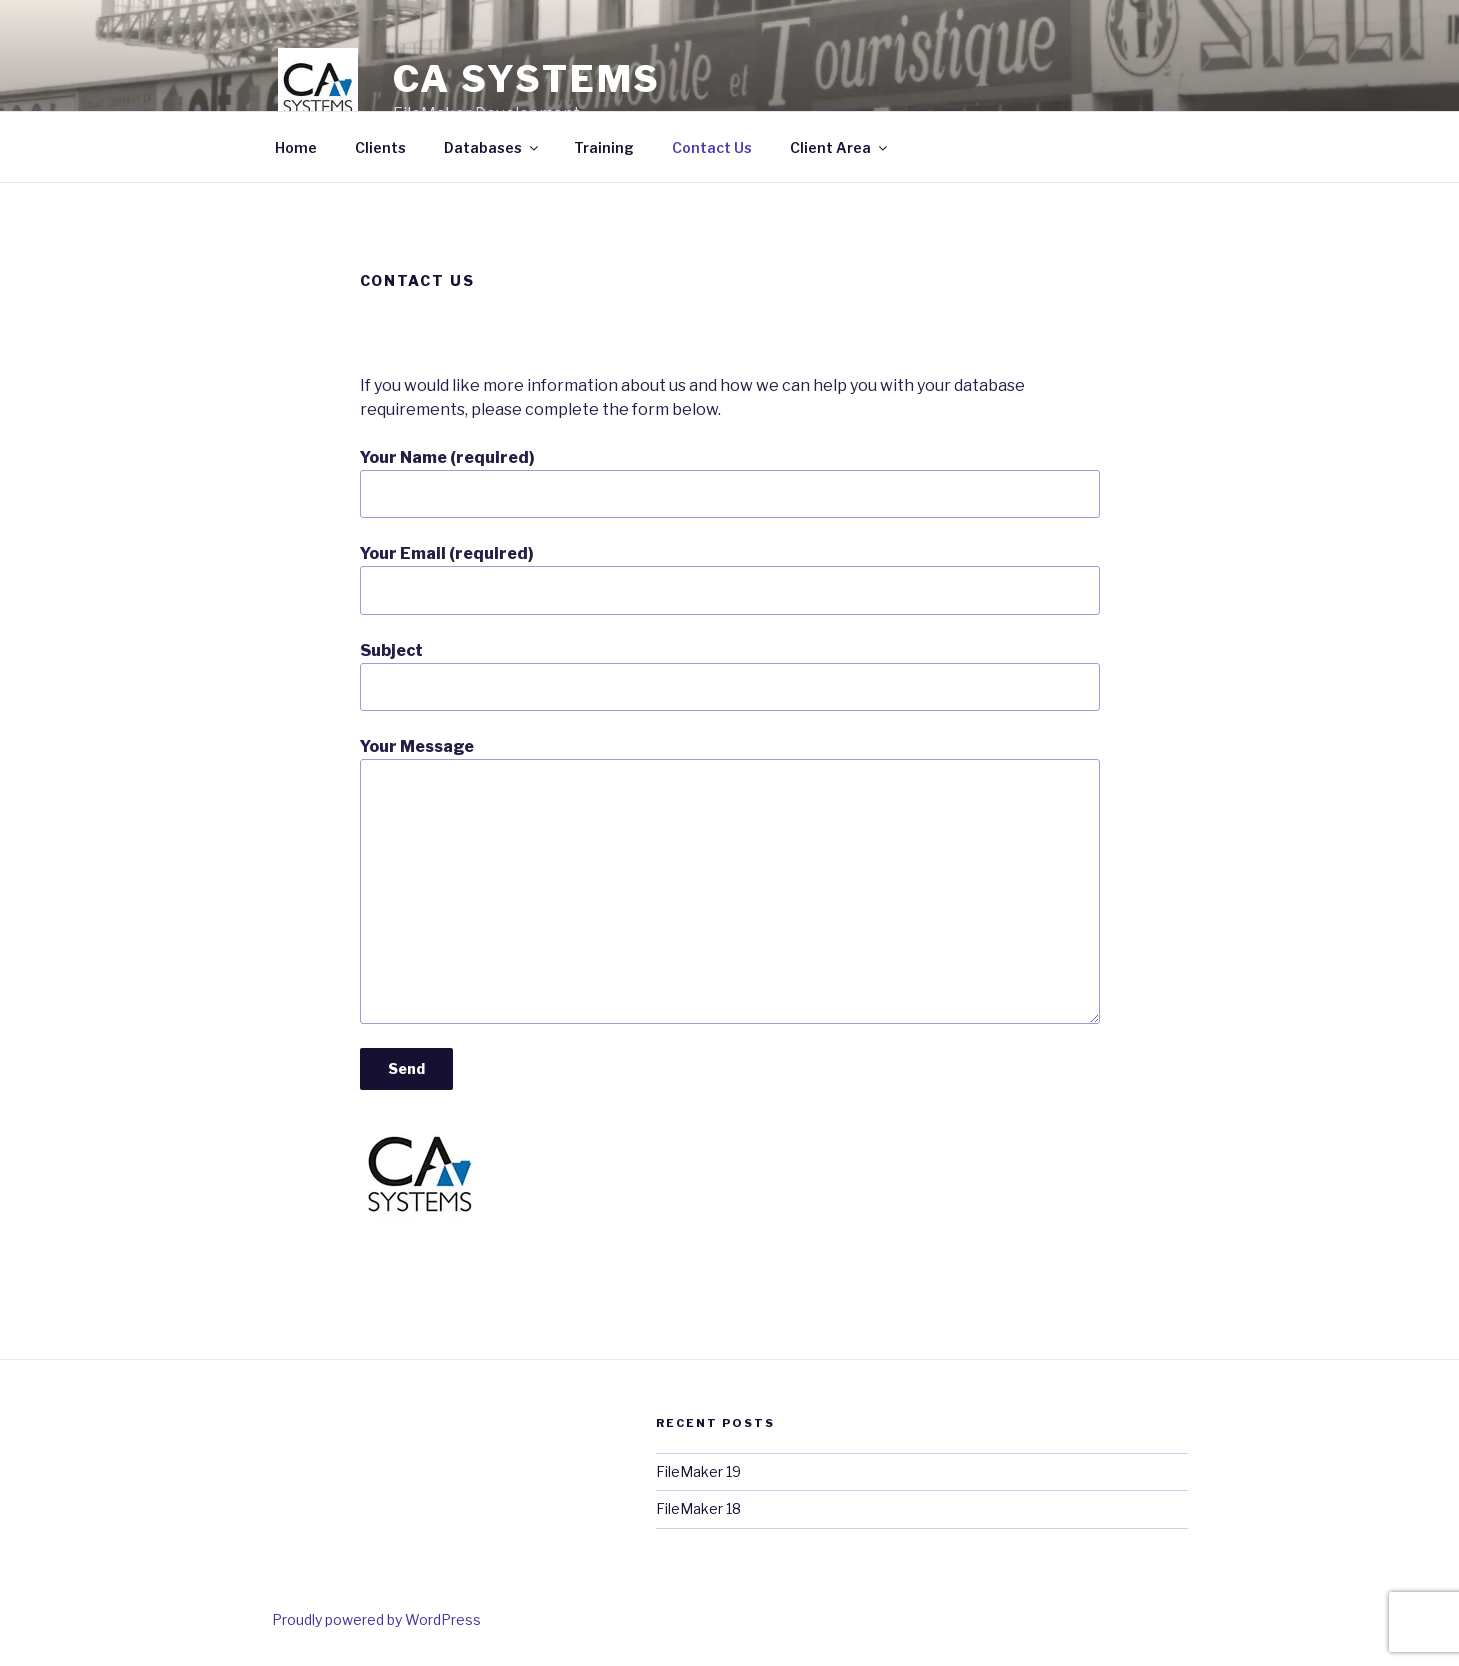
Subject (730, 676)
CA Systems (527, 79)
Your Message (730, 880)
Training (604, 147)
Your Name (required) (730, 483)
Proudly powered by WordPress (376, 1619)
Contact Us (712, 147)
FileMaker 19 (698, 1471)
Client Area (840, 147)
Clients (380, 147)
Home (296, 147)
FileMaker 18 (698, 1508)
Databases (492, 147)
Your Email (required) (730, 579)
